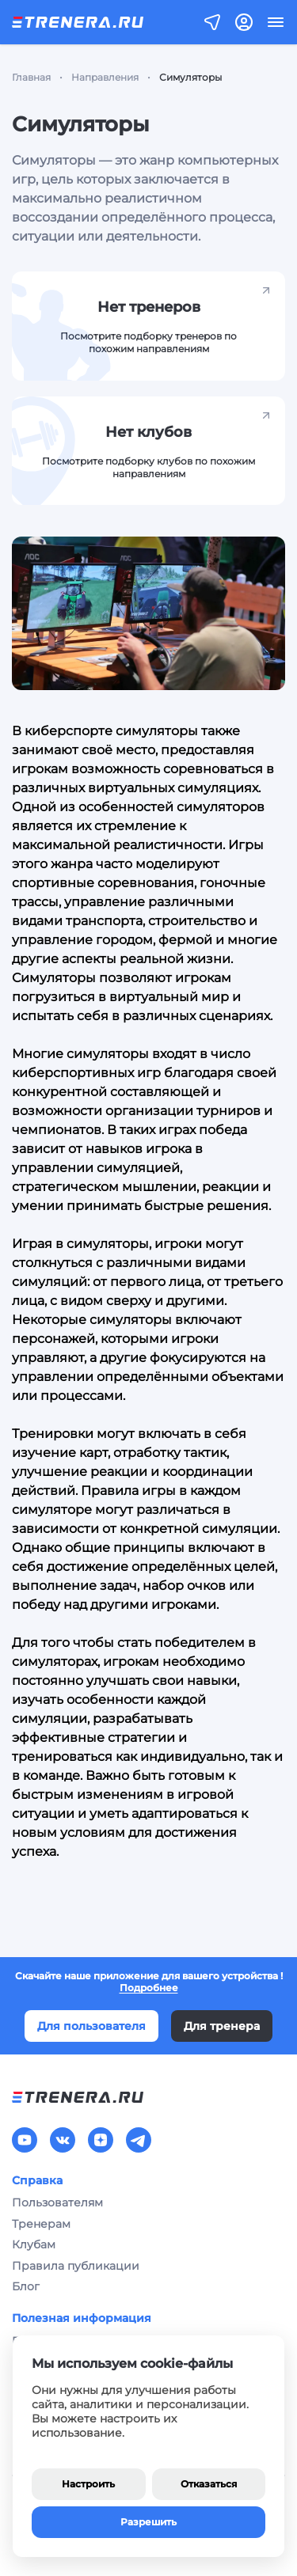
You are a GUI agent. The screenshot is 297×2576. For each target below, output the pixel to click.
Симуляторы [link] (190, 77)
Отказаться (209, 2484)
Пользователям (57, 2202)
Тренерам (41, 2224)
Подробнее (149, 1988)
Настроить (88, 2484)
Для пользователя (91, 2026)
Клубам (33, 2244)
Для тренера (222, 2026)
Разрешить (148, 2522)
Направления (105, 77)
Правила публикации (75, 2266)
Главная (31, 77)
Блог (26, 2286)
